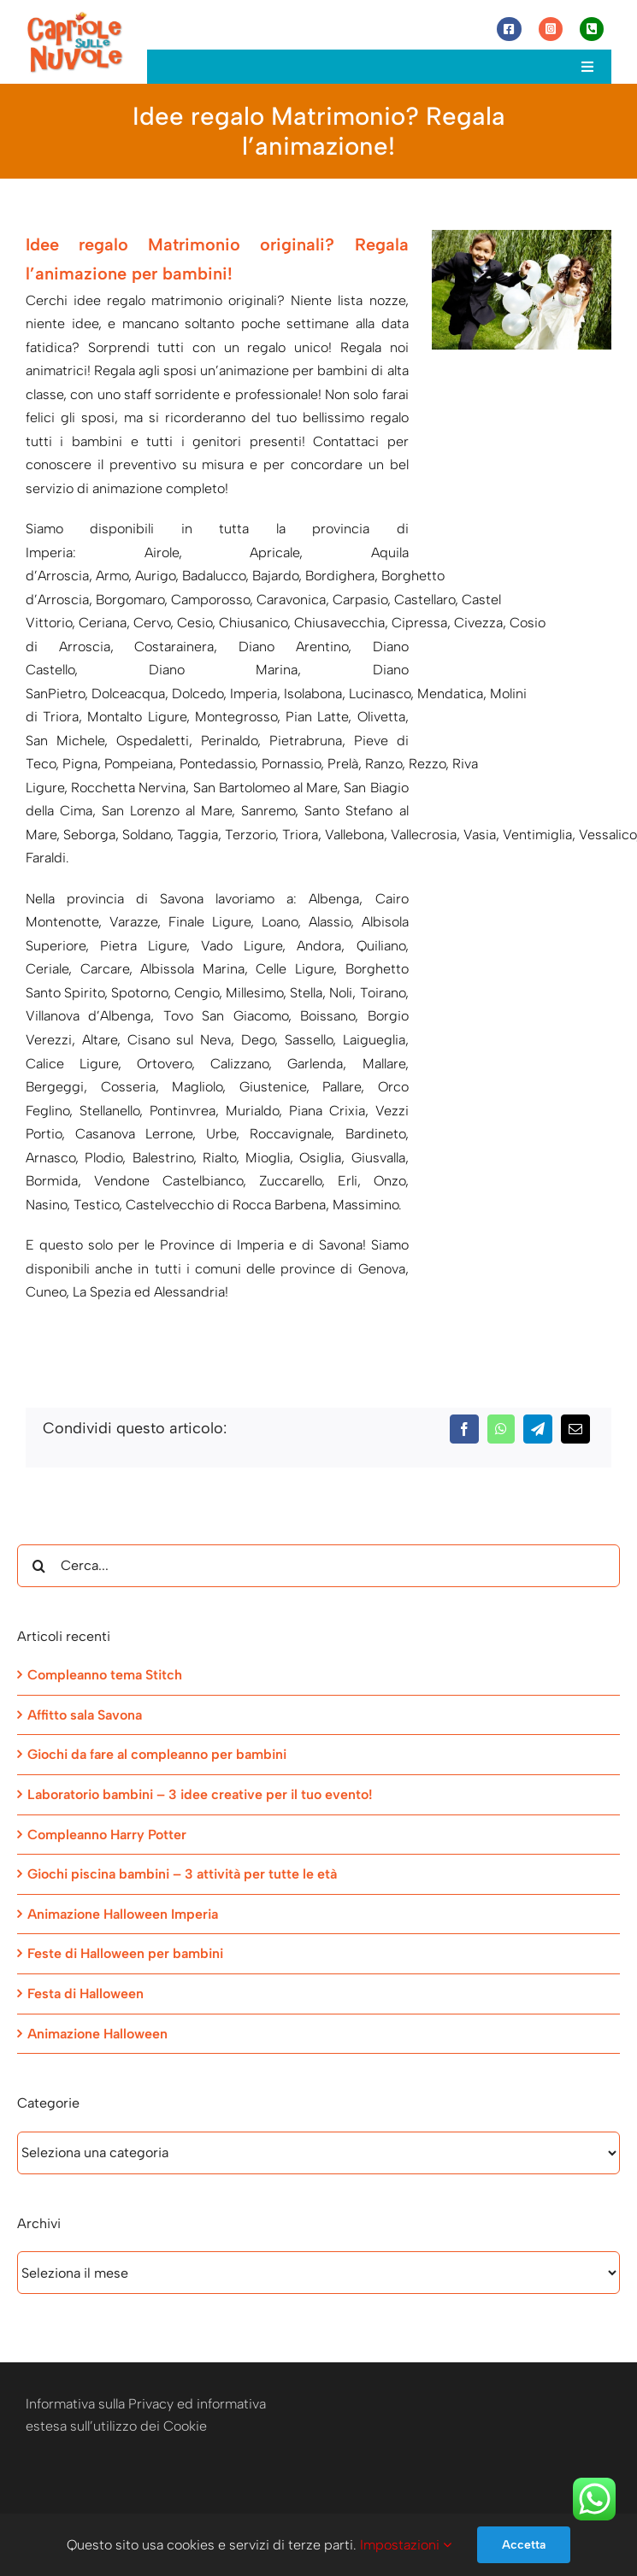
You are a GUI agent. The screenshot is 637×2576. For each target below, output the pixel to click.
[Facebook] (464, 1429)
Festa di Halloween (85, 1993)
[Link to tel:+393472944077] (592, 29)
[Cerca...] (318, 1565)
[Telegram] (538, 1429)
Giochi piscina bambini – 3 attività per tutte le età (182, 1874)
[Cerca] (38, 1565)
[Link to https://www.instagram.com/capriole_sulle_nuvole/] (551, 29)
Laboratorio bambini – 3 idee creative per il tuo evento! (200, 1794)
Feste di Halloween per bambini (125, 1953)
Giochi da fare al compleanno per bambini (156, 1754)
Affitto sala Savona (84, 1715)
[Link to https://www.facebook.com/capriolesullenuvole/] (509, 29)
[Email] (575, 1429)
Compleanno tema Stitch (104, 1675)
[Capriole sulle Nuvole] (75, 17)
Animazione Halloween (97, 2034)
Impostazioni (405, 2545)
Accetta (524, 2545)
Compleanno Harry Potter (106, 1834)
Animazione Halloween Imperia (122, 1914)
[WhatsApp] (501, 1429)
